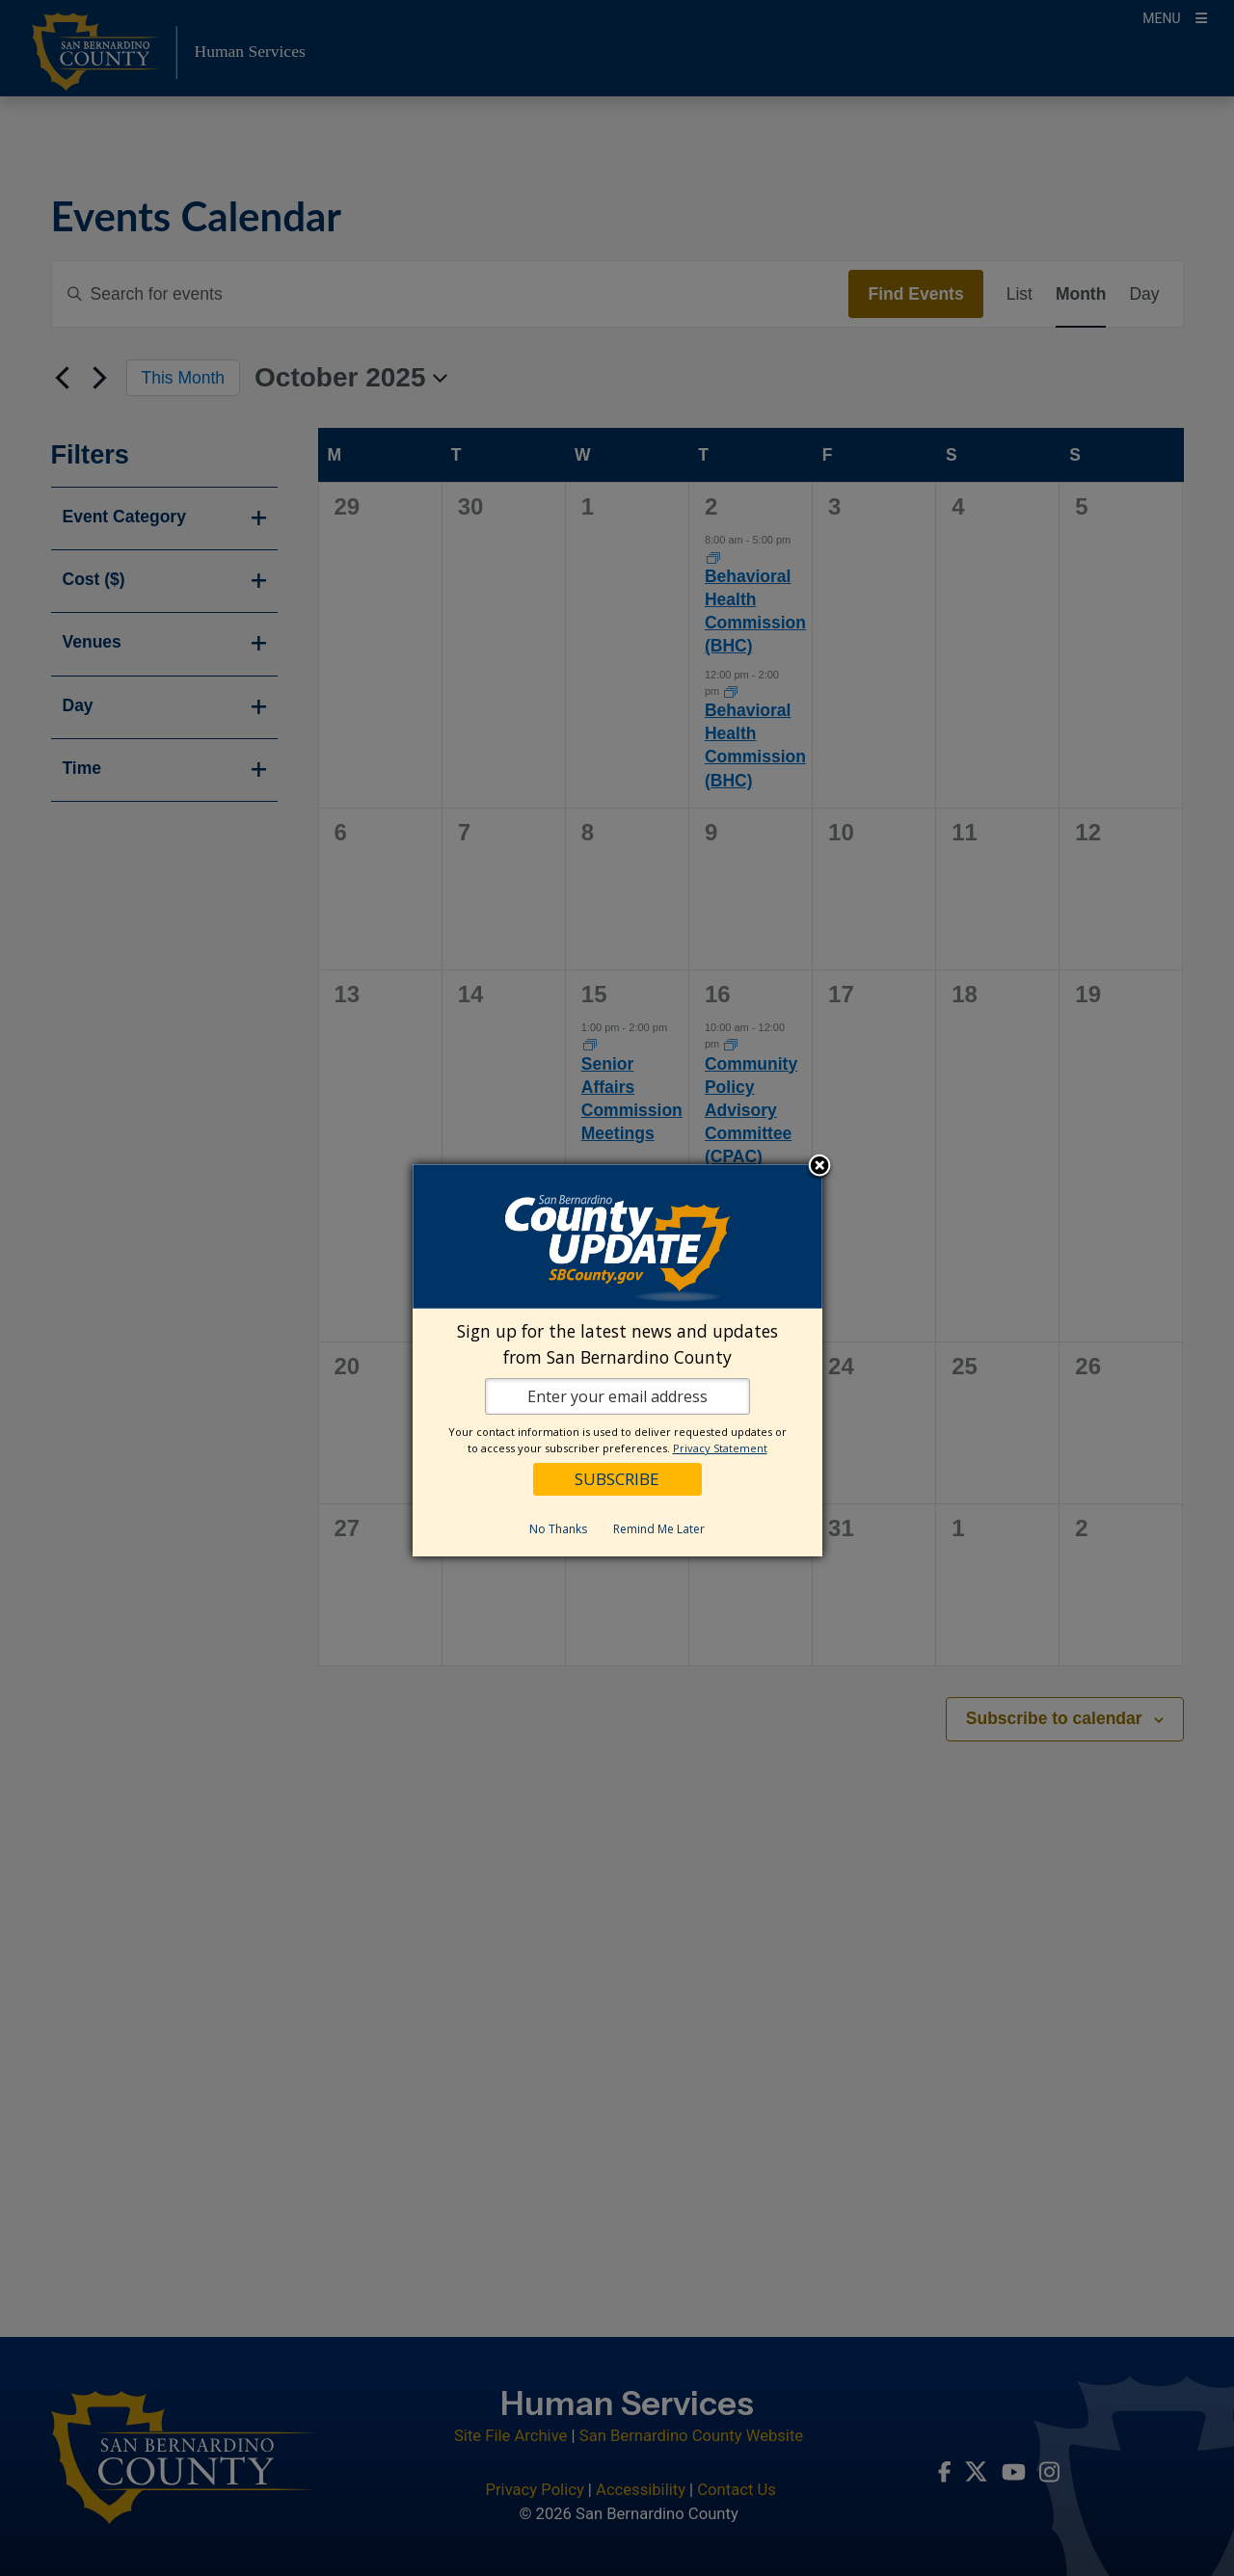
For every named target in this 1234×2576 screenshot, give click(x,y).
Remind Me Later (659, 1529)
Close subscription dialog (819, 1167)
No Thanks (558, 1529)
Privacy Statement (720, 1448)
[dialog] (617, 1360)
